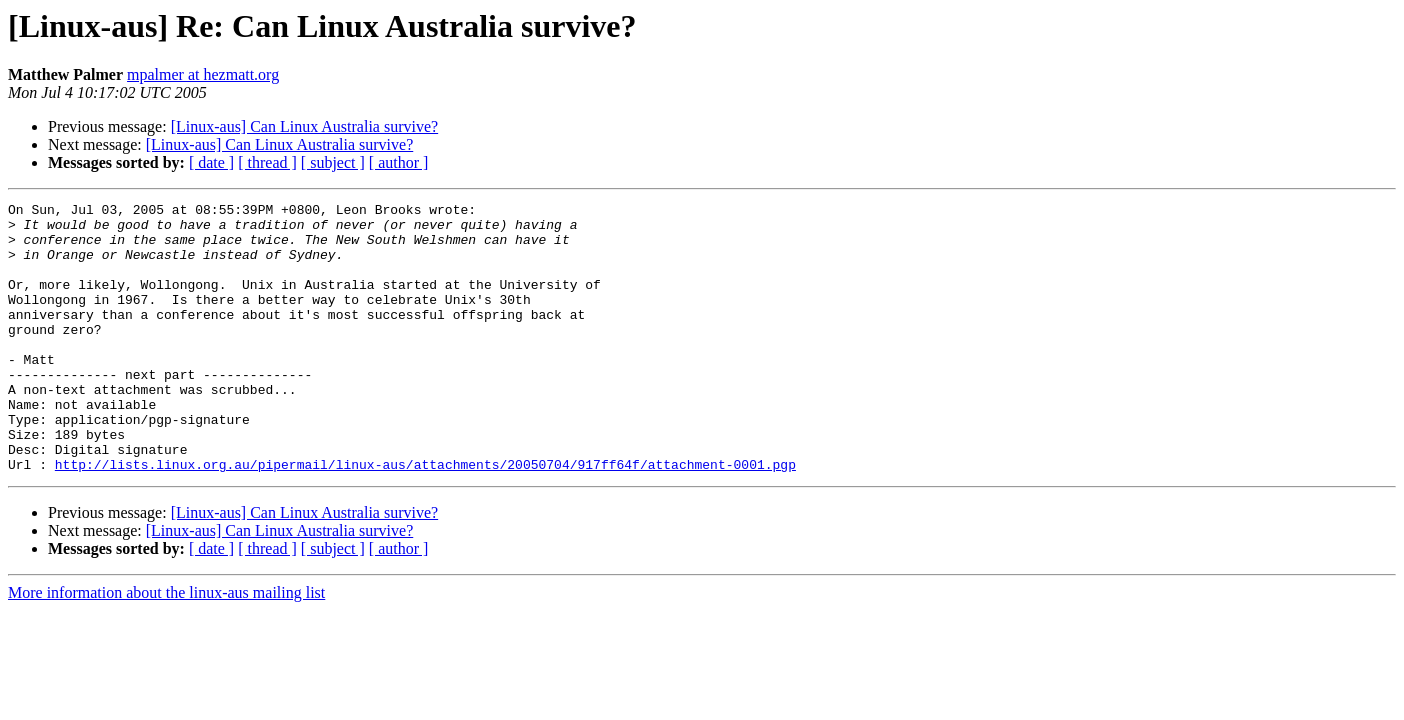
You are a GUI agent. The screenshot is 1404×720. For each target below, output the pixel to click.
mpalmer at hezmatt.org (203, 74)
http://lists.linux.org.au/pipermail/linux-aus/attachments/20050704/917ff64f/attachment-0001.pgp (425, 518)
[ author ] (399, 162)
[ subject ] (333, 162)
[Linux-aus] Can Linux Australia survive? (305, 126)
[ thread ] (267, 162)
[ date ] (211, 162)
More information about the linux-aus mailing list (166, 646)
